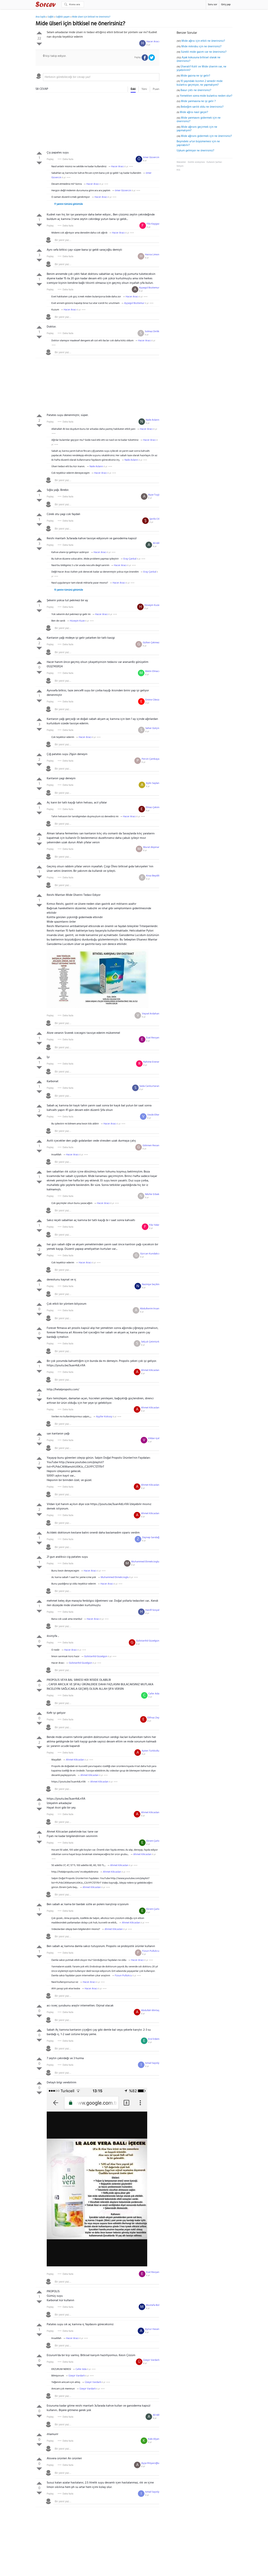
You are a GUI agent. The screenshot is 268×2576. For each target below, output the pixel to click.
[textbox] (101, 77)
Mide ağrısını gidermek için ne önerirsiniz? (206, 136)
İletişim (180, 166)
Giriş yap (226, 4)
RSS (178, 170)
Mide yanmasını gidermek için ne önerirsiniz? (199, 120)
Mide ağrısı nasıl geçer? (194, 112)
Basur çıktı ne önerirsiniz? (196, 90)
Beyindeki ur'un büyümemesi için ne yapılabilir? (198, 143)
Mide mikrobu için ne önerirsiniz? (201, 46)
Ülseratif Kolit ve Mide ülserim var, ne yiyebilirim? (201, 68)
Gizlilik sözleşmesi (196, 162)
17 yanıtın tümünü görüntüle (68, 204)
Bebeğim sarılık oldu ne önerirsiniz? (202, 107)
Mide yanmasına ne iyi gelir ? (198, 101)
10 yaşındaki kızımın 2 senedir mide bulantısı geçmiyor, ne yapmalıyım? (200, 83)
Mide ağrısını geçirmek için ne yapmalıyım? (197, 129)
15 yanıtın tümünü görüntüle (68, 590)
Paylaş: (50, 159)
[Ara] (73, 4)
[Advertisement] (97, 122)
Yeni (144, 89)
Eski (133, 89)
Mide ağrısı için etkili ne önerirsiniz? (203, 41)
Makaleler (181, 162)
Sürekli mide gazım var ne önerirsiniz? (203, 52)
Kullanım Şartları (214, 162)
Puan (156, 89)
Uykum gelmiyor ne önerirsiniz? (195, 150)
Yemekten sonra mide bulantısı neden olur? (206, 96)
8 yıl (148, 45)
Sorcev (58, 5)
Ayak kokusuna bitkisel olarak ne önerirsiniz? (198, 59)
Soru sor (212, 4)
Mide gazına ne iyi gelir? (195, 76)
